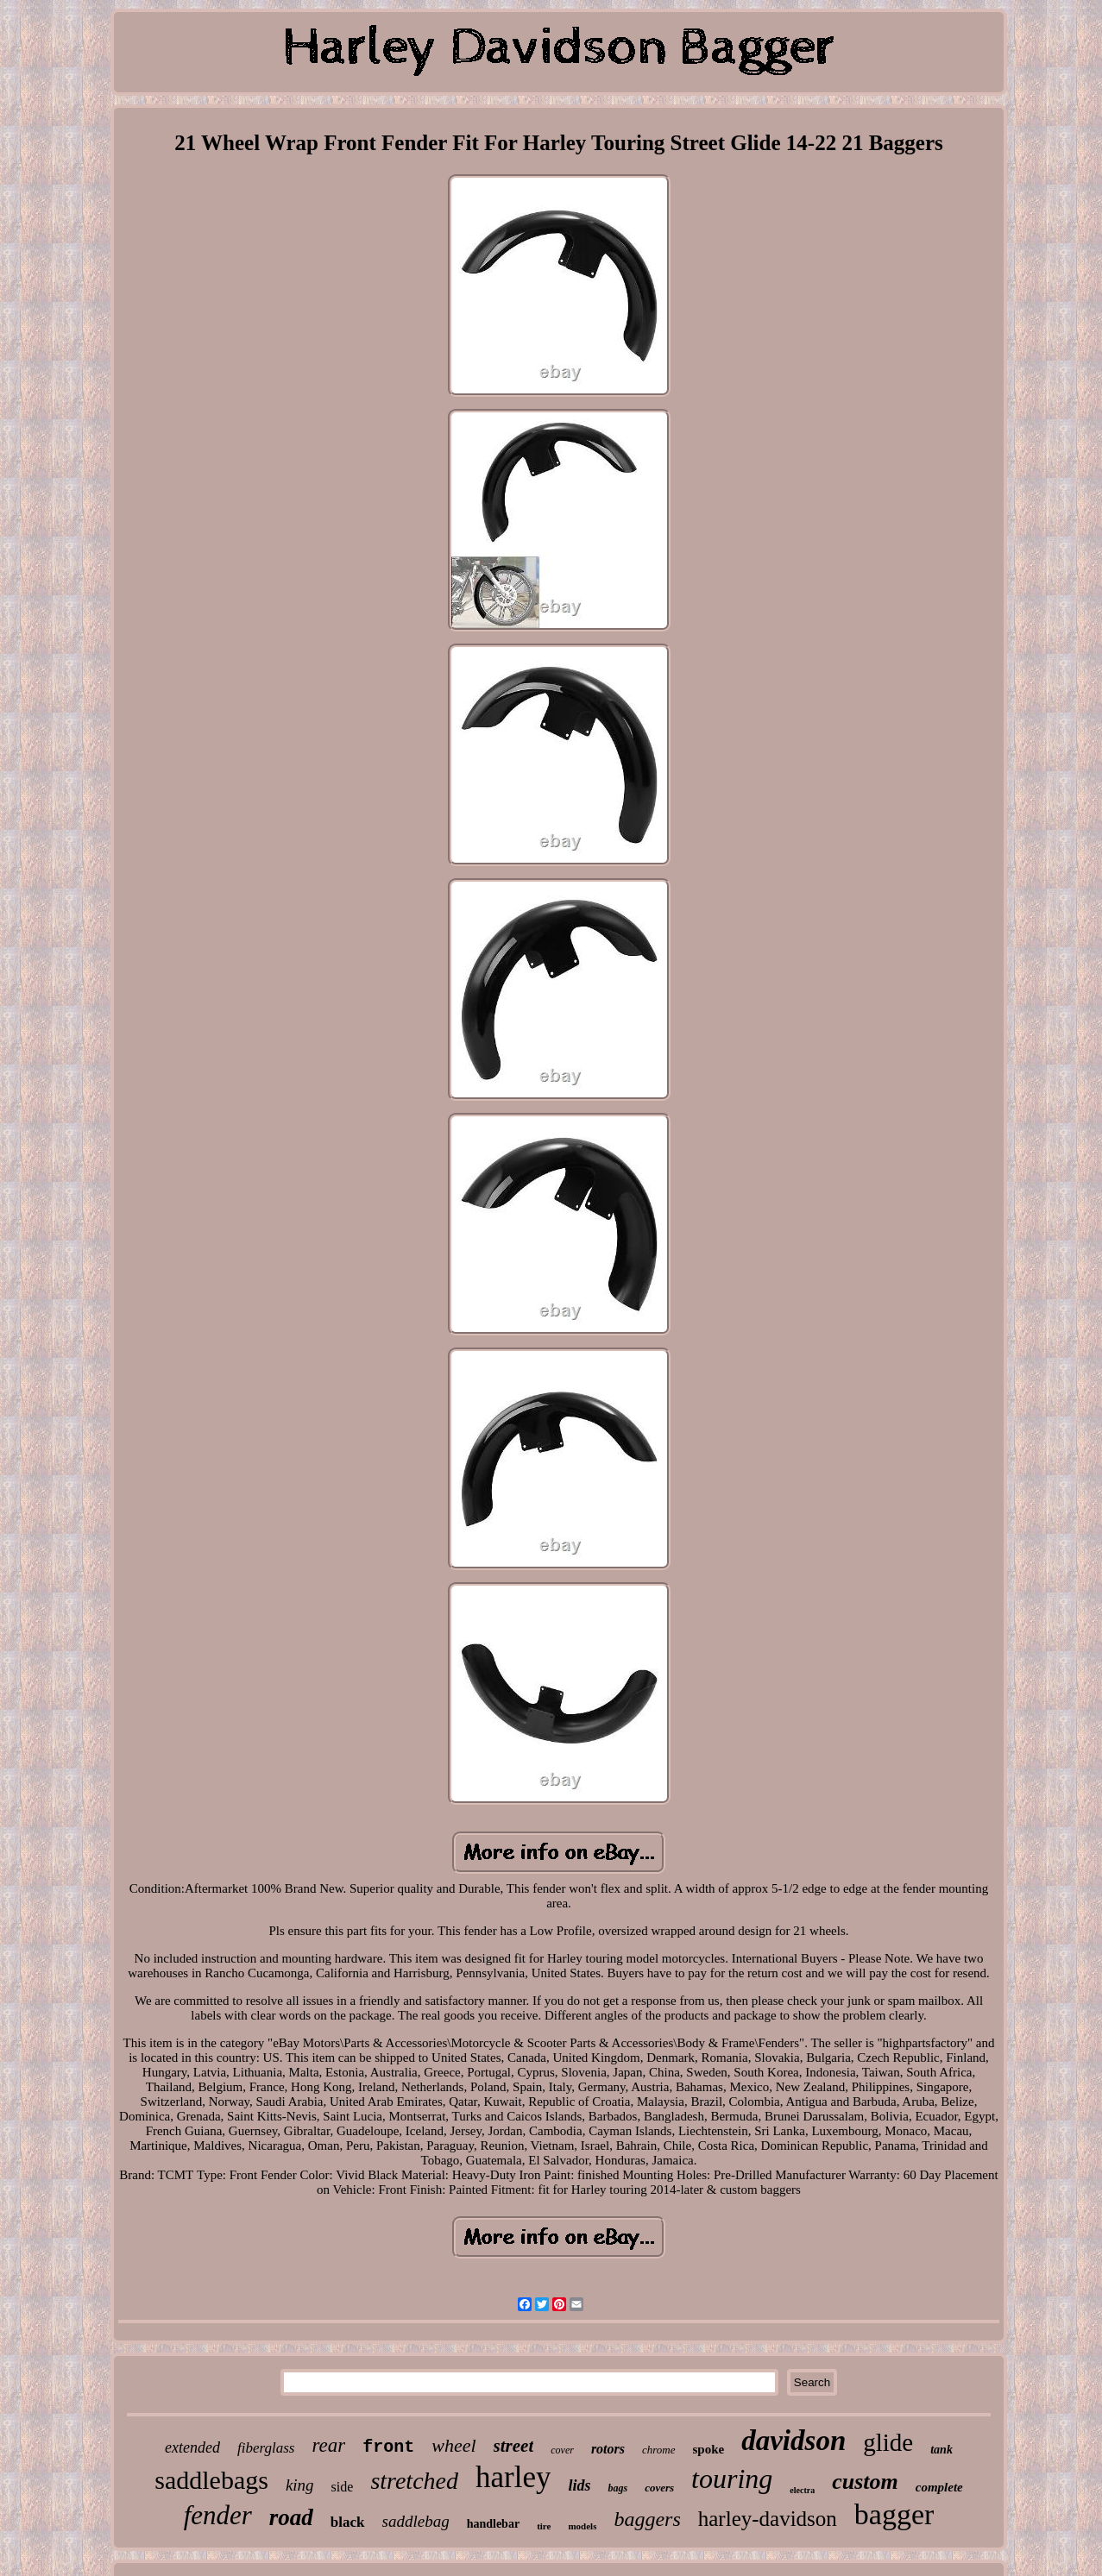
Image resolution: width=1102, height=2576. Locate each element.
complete (939, 2487)
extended (192, 2447)
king (300, 2485)
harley (513, 2477)
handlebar (493, 2523)
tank (941, 2449)
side (342, 2486)
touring (731, 2478)
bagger (894, 2514)
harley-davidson (767, 2518)
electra (802, 2490)
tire (544, 2526)
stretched (414, 2480)
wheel (453, 2445)
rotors (608, 2448)
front (388, 2447)
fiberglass (265, 2448)
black (348, 2522)
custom (865, 2481)
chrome (659, 2449)
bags (617, 2488)
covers (659, 2487)
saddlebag (416, 2521)
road (291, 2517)
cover (562, 2450)
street (514, 2445)
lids (579, 2485)
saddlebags (211, 2480)
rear (328, 2445)
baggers (647, 2519)
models (582, 2526)
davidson (793, 2440)
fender (218, 2515)
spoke (709, 2449)
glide (888, 2442)
